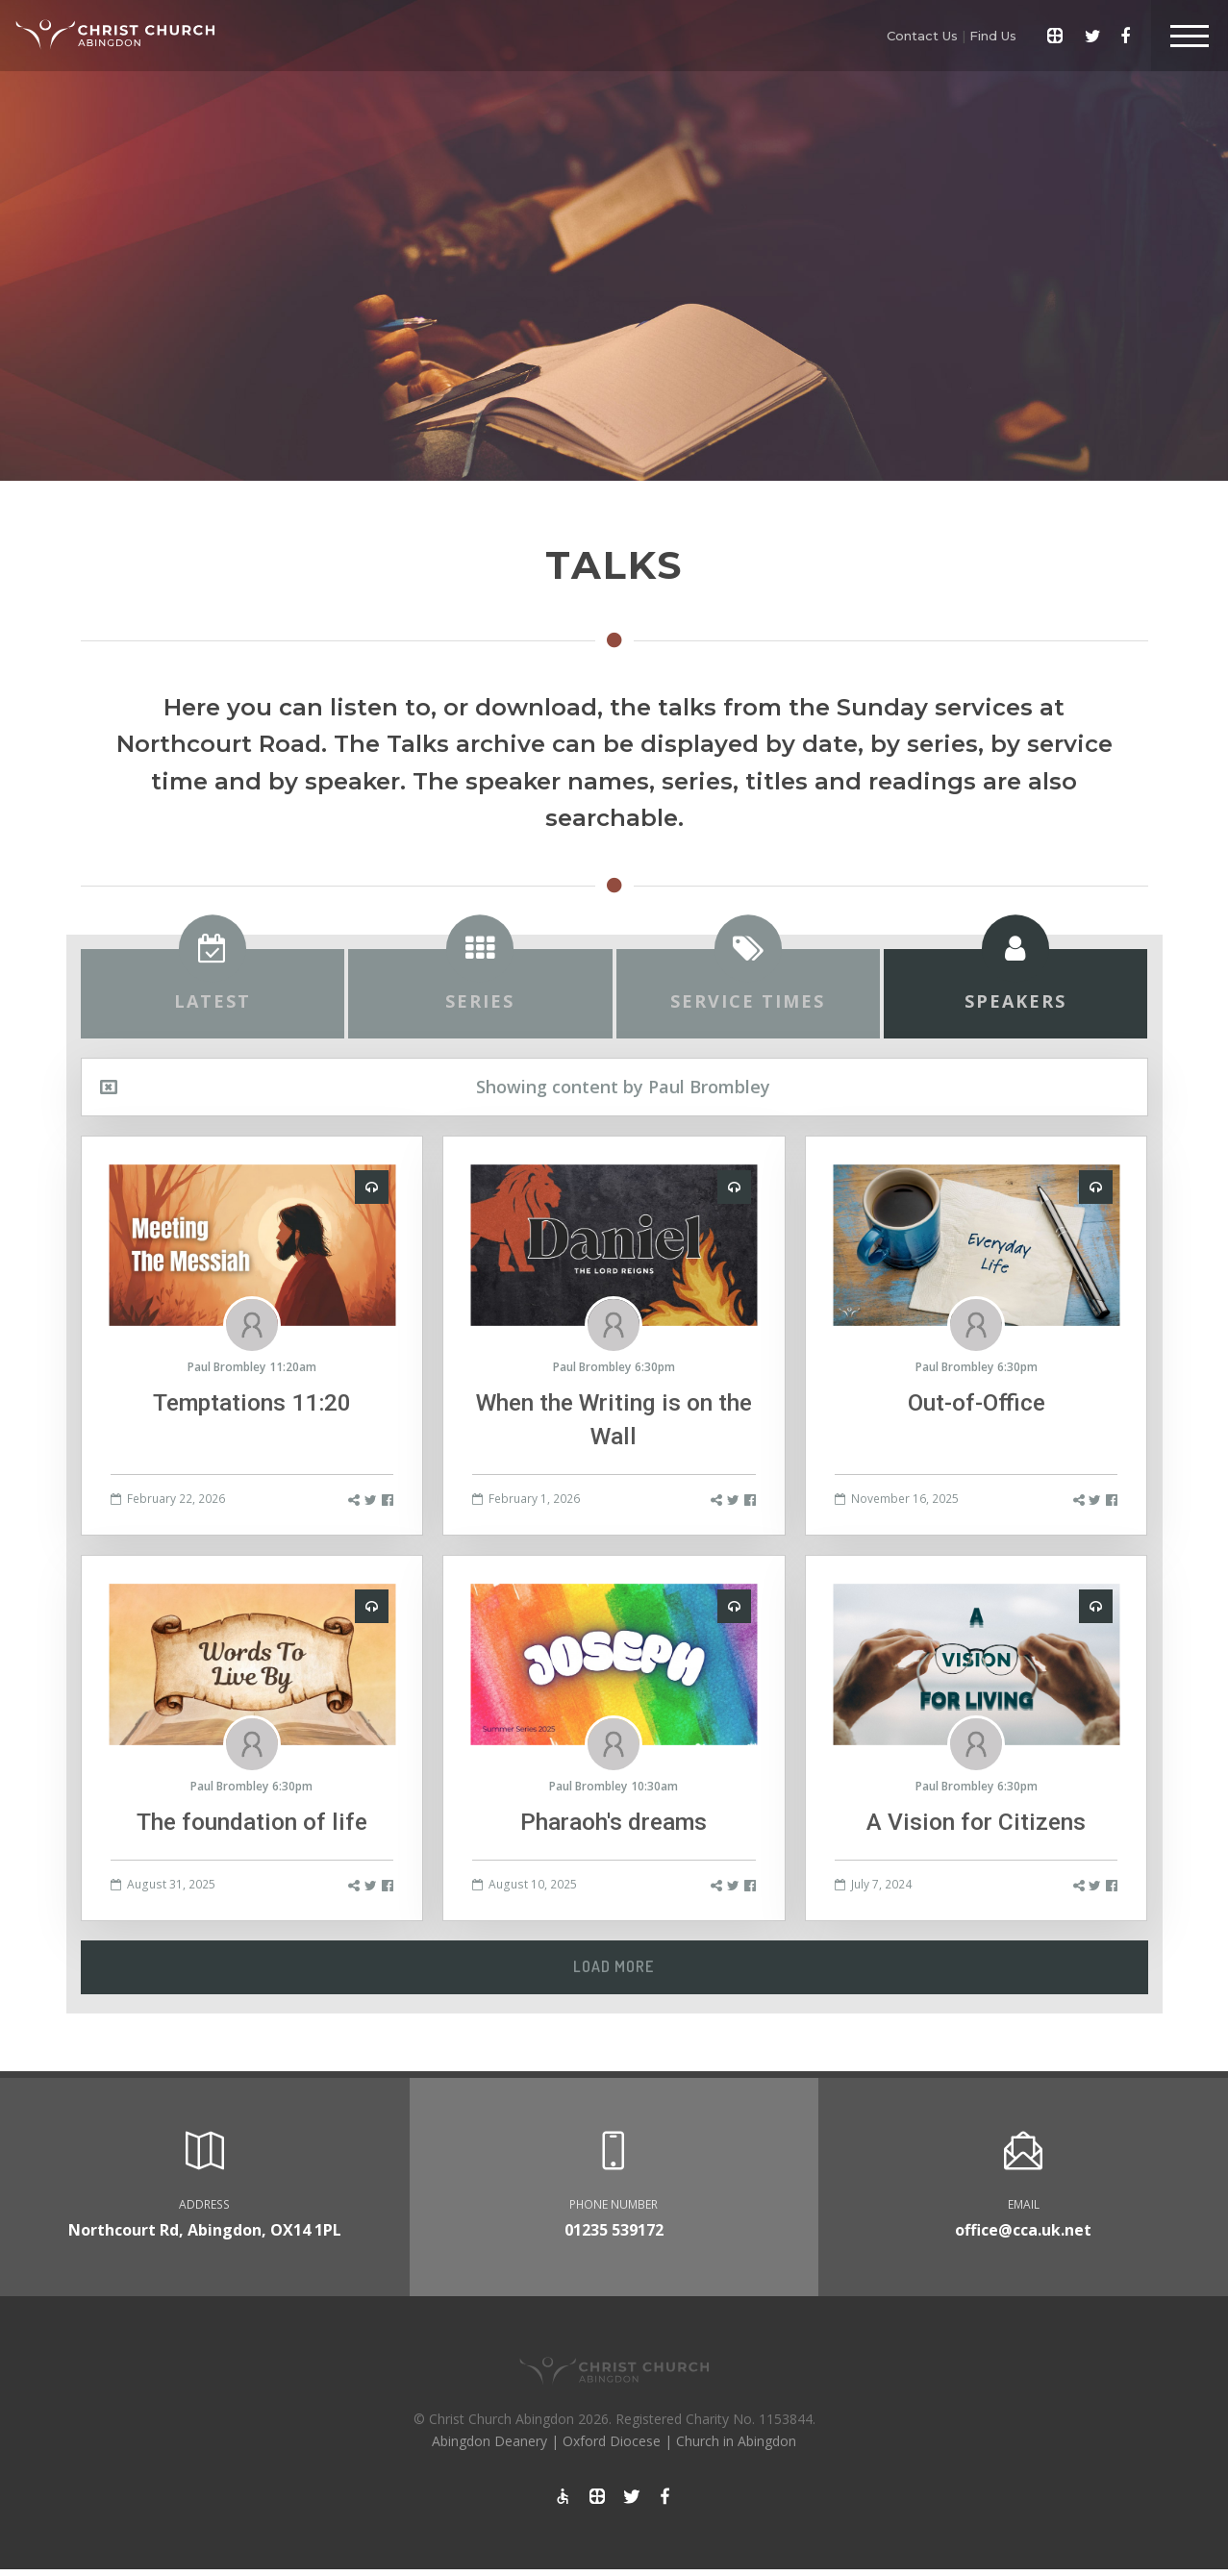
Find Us (992, 35)
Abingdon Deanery (489, 2441)
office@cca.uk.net (1023, 2229)
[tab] (212, 994)
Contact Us (922, 35)
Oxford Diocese (612, 2441)
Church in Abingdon (736, 2441)
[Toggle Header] (1189, 35)
